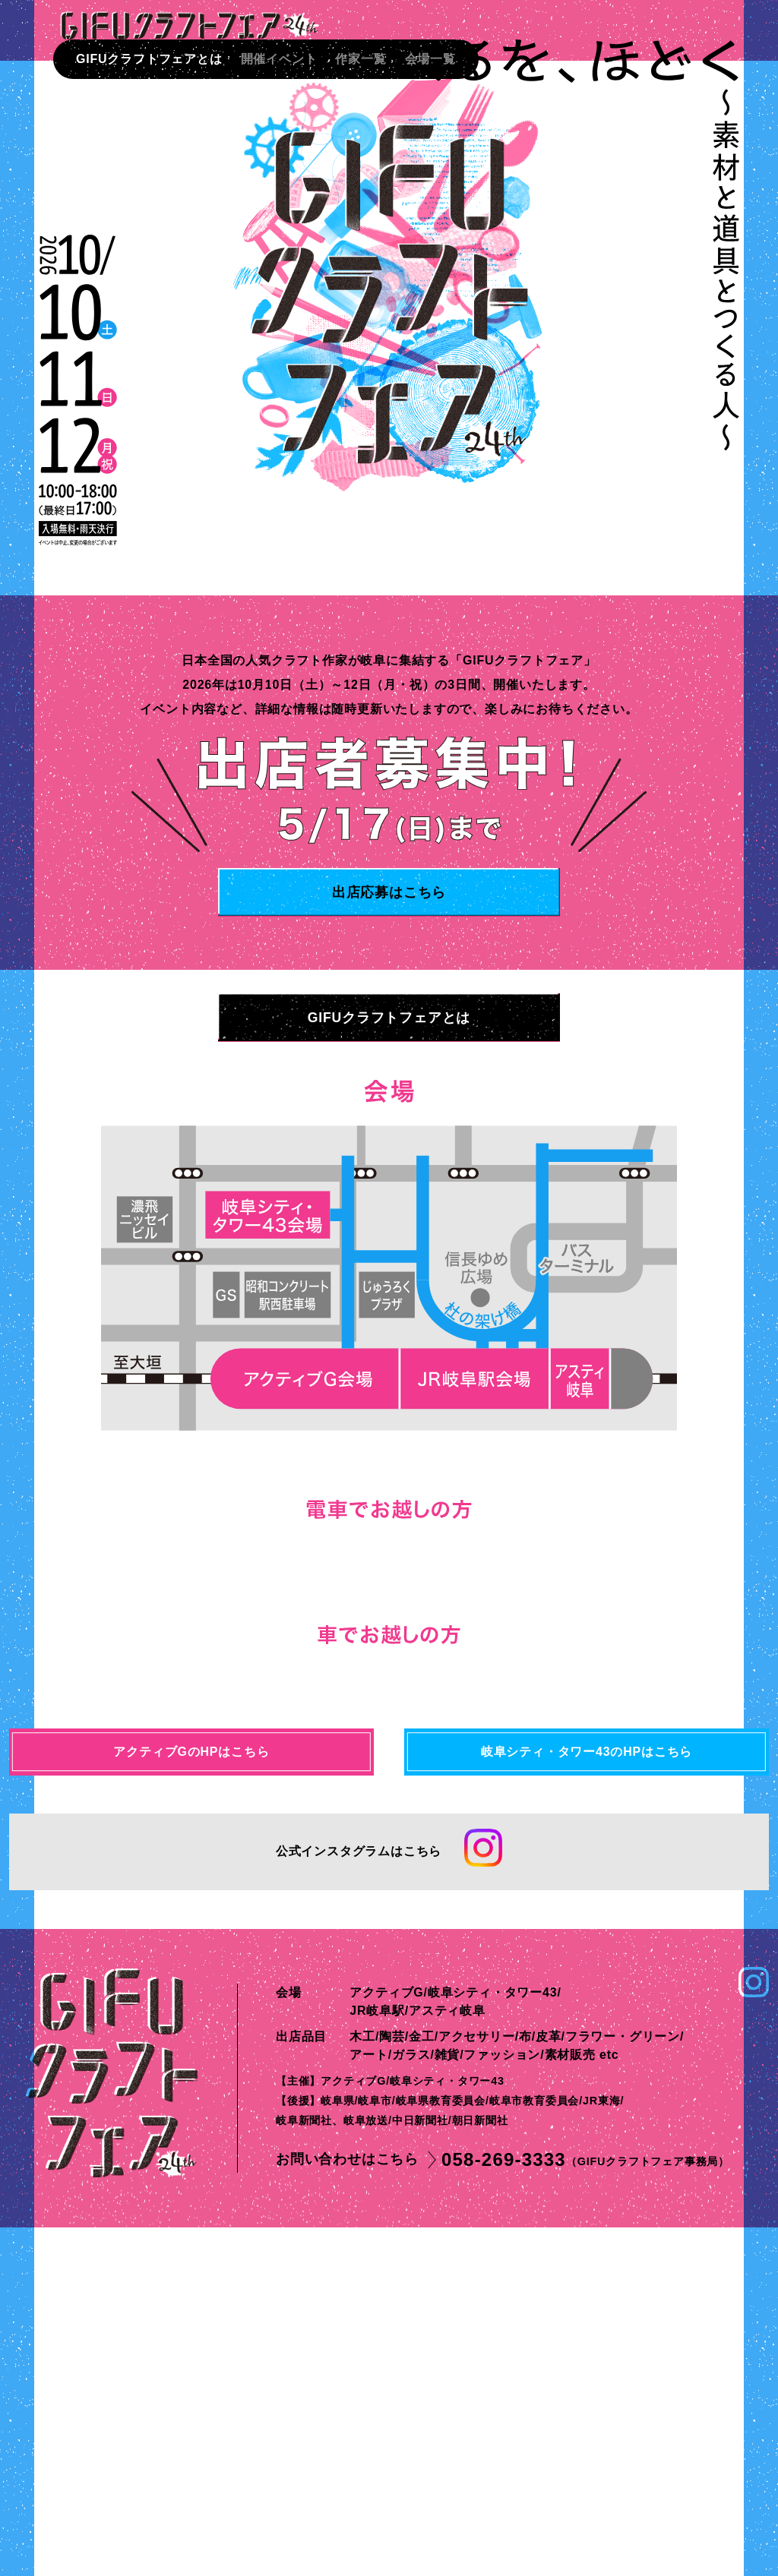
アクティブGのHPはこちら (191, 2099)
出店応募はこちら (389, 892)
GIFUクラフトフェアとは (149, 58)
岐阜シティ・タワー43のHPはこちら (586, 2099)
